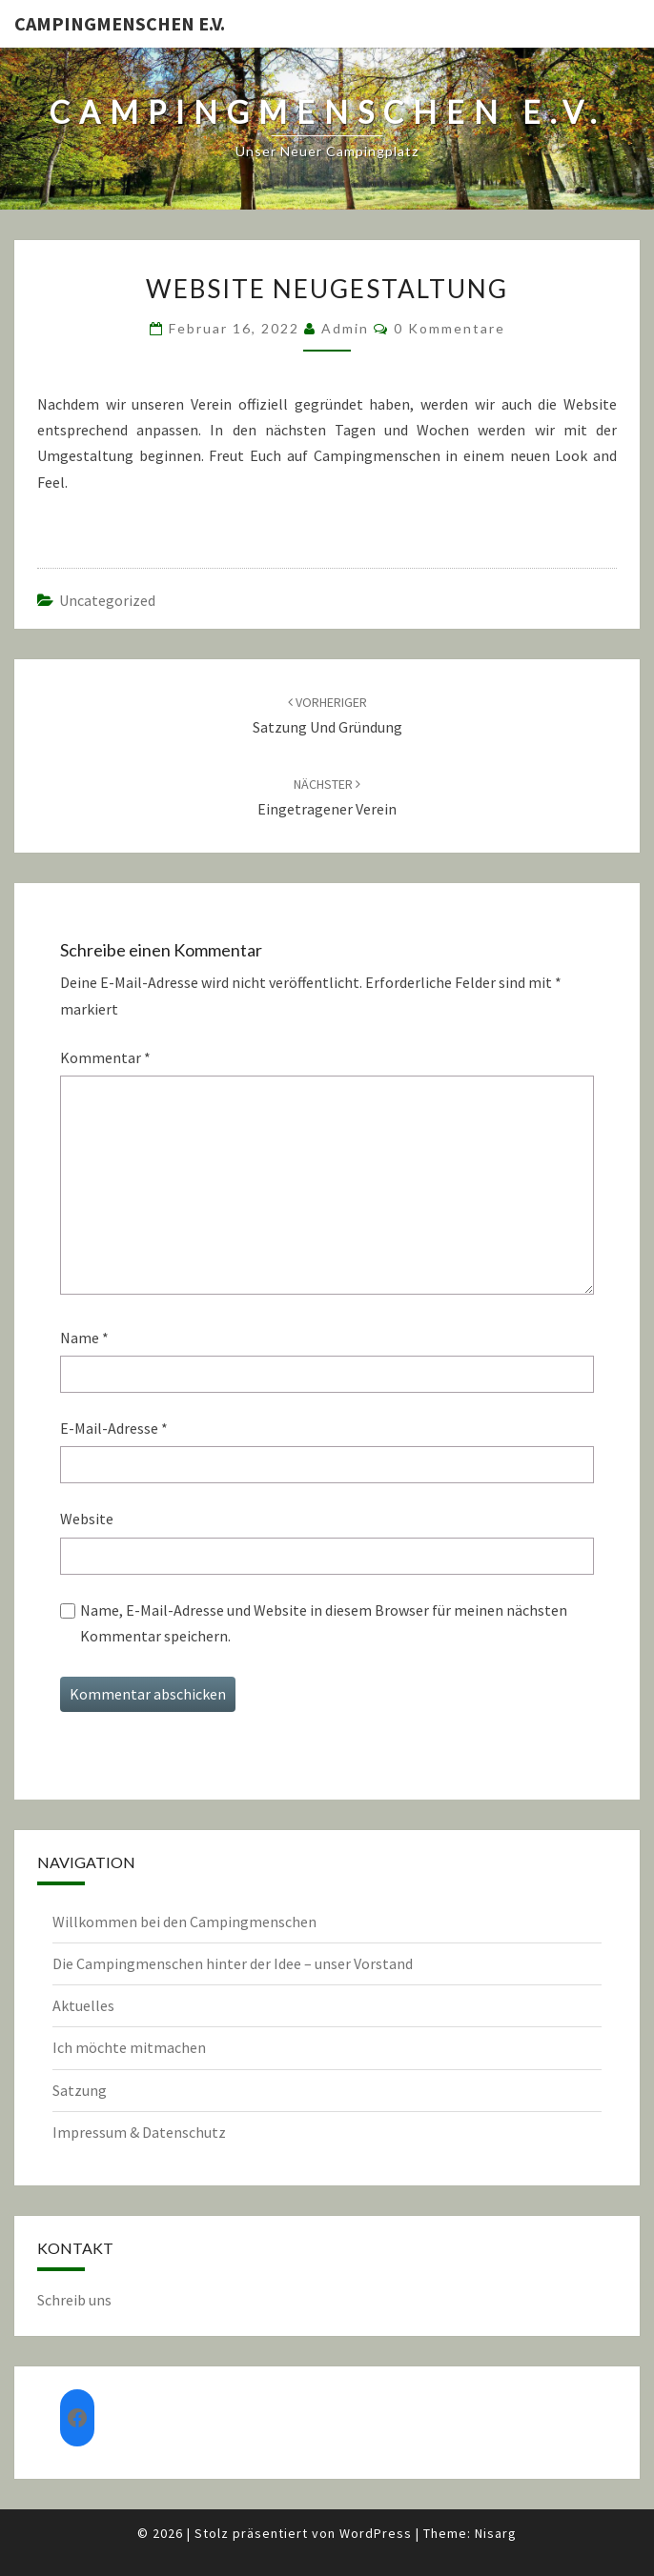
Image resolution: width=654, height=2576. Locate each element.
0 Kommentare (449, 328)
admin (345, 328)
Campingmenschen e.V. (119, 23)
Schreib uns (74, 2299)
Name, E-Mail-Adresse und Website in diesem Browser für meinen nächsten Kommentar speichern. (323, 1622)
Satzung (79, 2090)
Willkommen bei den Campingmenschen (184, 1921)
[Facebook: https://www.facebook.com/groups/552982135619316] (77, 2418)
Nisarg (496, 2533)
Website (86, 1518)
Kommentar (105, 1057)
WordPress (375, 2533)
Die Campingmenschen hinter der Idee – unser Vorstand (232, 1963)
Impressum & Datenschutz (139, 2132)
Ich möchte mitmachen (129, 2047)
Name (84, 1337)
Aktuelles (83, 2005)
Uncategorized (107, 600)
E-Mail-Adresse (114, 1428)
